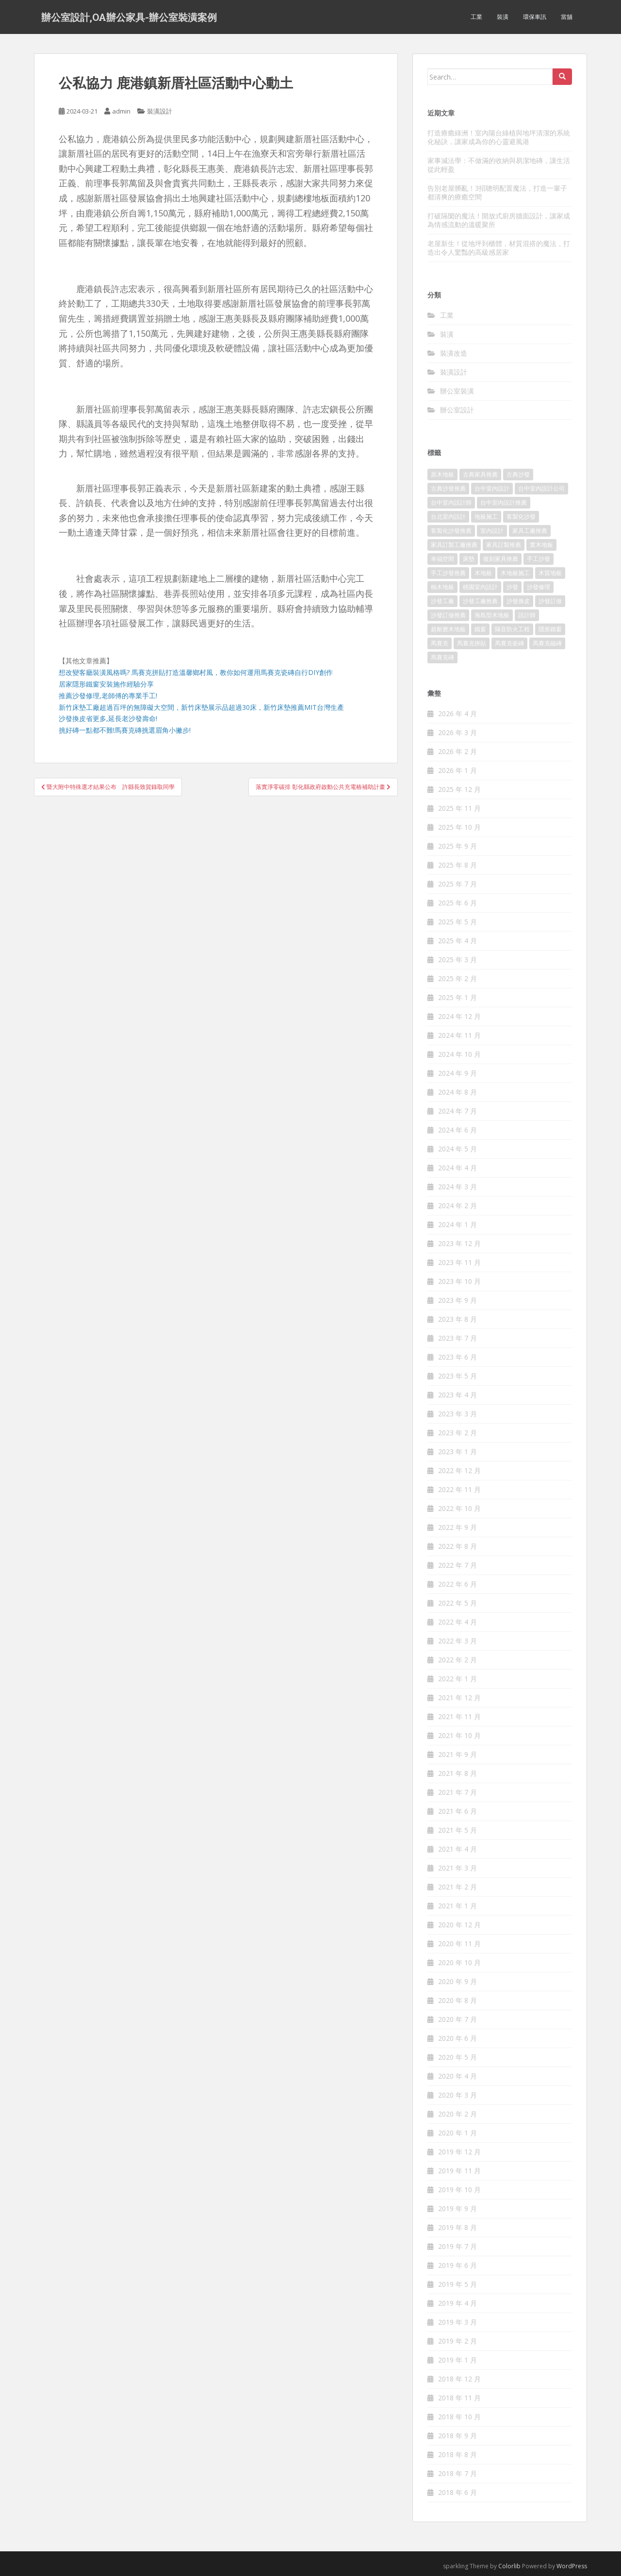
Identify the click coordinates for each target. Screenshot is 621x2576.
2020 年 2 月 (457, 2113)
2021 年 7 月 (457, 1792)
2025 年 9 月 (457, 846)
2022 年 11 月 (459, 1489)
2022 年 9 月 (457, 1527)
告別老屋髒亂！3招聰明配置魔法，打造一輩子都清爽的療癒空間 (497, 192)
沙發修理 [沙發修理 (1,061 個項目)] (538, 587)
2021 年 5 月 (457, 1830)
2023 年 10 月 (459, 1281)
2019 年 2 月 (457, 2341)
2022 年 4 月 (457, 1621)
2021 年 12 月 (459, 1697)
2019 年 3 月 (457, 2322)
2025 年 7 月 (457, 883)
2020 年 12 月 (459, 1924)
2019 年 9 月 (457, 2208)
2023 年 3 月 (457, 1413)
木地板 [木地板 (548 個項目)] (483, 573)
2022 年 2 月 (457, 1659)
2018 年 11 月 (459, 2397)
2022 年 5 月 (457, 1603)
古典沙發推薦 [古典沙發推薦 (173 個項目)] (448, 488)
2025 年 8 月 (457, 865)
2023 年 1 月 (457, 1451)
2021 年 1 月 (457, 1905)
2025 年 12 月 (459, 789)
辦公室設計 (457, 409)
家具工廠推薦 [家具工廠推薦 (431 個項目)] (529, 530)
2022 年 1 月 (457, 1678)
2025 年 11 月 (459, 808)
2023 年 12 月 (459, 1243)
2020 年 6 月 (457, 2038)
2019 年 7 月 (457, 2246)
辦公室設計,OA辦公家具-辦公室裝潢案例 (129, 17)
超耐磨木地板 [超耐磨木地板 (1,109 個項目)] (448, 629)
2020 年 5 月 (457, 2057)
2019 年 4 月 (457, 2303)
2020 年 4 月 (457, 2076)
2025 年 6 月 (457, 902)
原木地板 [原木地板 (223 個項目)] (442, 474)
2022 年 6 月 (457, 1584)
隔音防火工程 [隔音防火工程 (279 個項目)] (512, 629)
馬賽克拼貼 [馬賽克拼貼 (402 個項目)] (471, 643)
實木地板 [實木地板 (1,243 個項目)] (541, 545)
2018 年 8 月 (457, 2454)
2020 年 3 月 (457, 2095)
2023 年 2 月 (457, 1432)
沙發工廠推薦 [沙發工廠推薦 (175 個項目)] (480, 601)
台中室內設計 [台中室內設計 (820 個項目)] (491, 488)
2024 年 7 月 (457, 1111)
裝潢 (502, 17)
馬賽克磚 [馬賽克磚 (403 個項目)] (442, 657)
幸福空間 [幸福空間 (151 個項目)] (442, 559)
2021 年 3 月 (457, 1867)
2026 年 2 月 (457, 751)
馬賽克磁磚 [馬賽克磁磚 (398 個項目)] (547, 643)
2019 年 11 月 (459, 2170)
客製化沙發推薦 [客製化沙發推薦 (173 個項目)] (451, 530)
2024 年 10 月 (459, 1054)
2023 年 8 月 (457, 1319)
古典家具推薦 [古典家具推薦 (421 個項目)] (480, 474)
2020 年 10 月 (459, 1962)
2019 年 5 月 (457, 2284)
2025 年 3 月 (457, 959)
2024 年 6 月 (457, 1129)
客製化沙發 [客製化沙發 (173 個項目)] (521, 516)
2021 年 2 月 (457, 1886)
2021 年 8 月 (457, 1773)
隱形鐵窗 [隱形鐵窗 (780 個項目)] (550, 629)
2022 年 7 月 (457, 1565)
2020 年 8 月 (457, 2000)
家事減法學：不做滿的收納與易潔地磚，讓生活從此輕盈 (498, 165)
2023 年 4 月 (457, 1394)
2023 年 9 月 (457, 1300)
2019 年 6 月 (457, 2265)
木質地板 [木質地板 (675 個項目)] (550, 573)
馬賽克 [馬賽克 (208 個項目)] (439, 643)
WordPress (571, 2566)
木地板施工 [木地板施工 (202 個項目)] (515, 573)
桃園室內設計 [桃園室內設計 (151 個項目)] (480, 587)
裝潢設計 (159, 111)
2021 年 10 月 (459, 1735)
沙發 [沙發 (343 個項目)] (512, 587)
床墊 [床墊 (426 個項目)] (468, 559)
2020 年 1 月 (457, 2132)
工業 (476, 17)
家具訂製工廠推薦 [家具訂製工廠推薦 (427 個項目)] (454, 545)
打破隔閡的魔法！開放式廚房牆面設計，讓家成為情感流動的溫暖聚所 (498, 220)
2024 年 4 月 (457, 1167)
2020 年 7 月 (457, 2019)
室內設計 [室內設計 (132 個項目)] (492, 530)
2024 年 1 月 (457, 1224)
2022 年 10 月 (459, 1508)
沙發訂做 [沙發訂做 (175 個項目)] (550, 601)
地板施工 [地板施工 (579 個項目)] (486, 516)
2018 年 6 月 (457, 2492)
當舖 (566, 17)
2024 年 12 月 (459, 1016)
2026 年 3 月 (457, 732)
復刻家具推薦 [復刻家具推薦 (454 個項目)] (500, 559)
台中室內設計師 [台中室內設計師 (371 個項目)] (451, 502)
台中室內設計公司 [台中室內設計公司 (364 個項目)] (541, 488)
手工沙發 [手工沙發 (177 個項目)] (538, 559)
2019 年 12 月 (459, 2151)
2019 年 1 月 (457, 2359)
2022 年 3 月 (457, 1640)
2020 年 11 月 (459, 1943)
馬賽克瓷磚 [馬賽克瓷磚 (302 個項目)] (509, 643)
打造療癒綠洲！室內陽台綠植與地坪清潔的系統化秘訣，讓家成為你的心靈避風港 (498, 137)
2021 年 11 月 (459, 1716)
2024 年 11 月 (459, 1035)
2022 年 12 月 (459, 1470)
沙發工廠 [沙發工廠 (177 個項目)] (442, 601)
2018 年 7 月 (457, 2473)
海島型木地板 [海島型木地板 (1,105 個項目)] (491, 615)
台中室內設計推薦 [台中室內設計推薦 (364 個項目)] (503, 502)
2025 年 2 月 (457, 978)
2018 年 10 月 (459, 2416)
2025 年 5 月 (457, 921)
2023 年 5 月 (457, 1375)
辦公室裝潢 (457, 390)
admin (121, 111)
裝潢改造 (453, 353)
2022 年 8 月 (457, 1546)
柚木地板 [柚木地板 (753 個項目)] (442, 587)
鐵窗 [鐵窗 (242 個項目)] (480, 629)
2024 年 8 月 (457, 1092)
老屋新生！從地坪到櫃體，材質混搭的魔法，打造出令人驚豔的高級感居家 (498, 248)
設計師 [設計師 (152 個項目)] (527, 615)
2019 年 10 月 (459, 2189)
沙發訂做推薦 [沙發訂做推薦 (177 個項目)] (448, 615)
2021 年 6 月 (457, 1811)
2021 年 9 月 (457, 1754)
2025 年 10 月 (459, 827)
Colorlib (509, 2566)
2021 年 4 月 (457, 1849)
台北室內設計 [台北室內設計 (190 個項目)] (448, 516)
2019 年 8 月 (457, 2227)
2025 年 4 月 (457, 940)
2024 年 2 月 (457, 1205)
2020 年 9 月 (457, 1981)
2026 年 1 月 (457, 770)
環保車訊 (534, 17)
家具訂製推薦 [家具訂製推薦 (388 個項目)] (503, 545)
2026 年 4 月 (457, 713)
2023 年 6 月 (457, 1357)
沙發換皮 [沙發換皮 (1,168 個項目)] (518, 601)
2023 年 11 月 (459, 1262)
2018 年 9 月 (457, 2435)
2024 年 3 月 (457, 1186)
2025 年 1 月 (457, 997)
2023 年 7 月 (457, 1338)
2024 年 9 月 (457, 1073)
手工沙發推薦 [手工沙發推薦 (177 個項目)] (448, 573)
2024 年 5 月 (457, 1148)
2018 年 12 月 (459, 2378)
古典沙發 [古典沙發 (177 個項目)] (518, 474)
